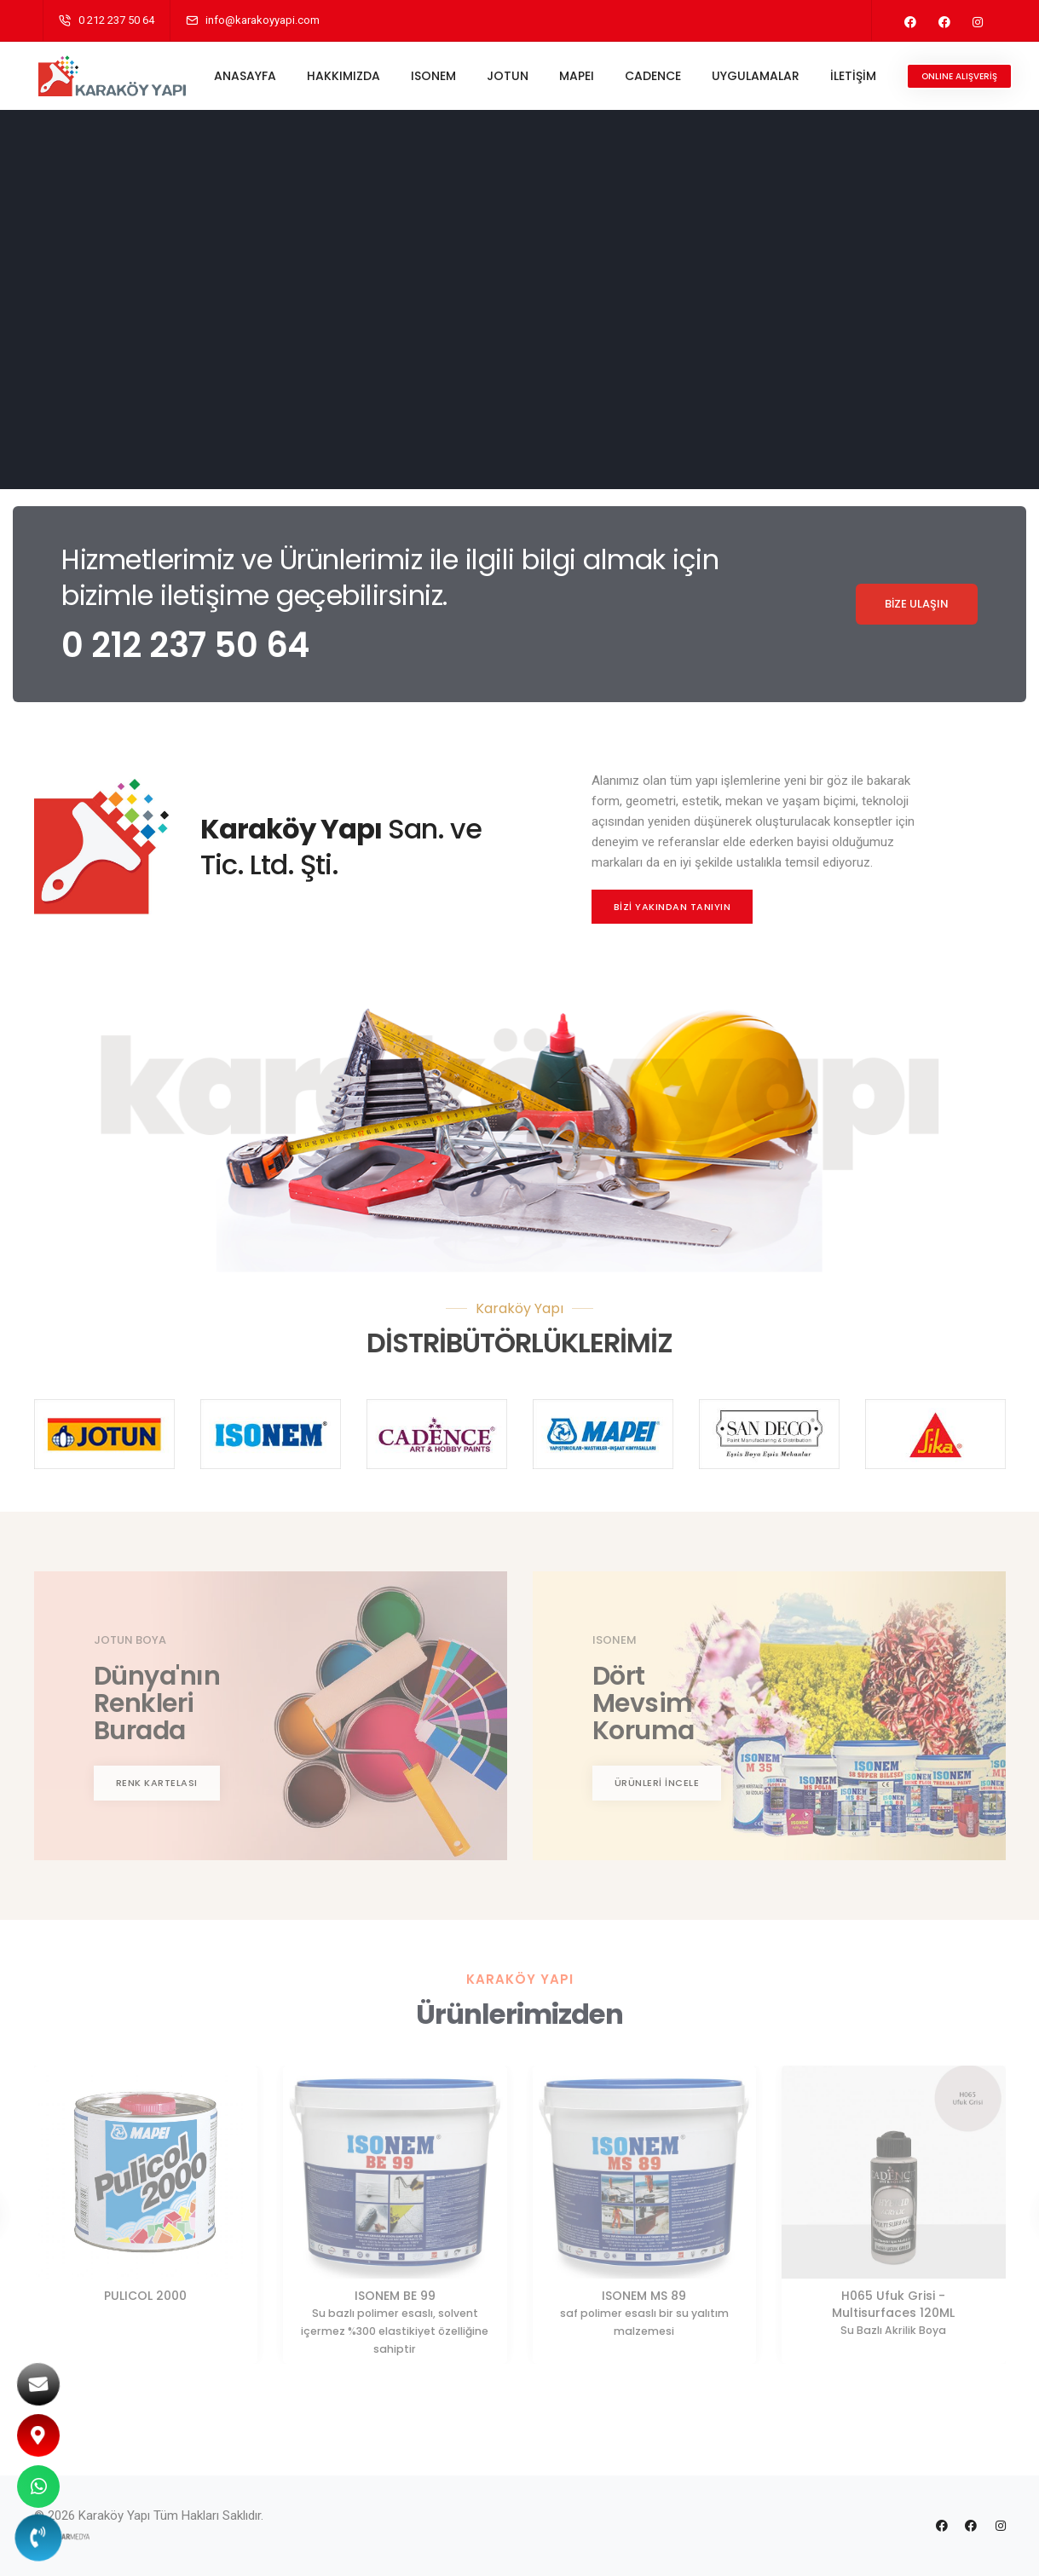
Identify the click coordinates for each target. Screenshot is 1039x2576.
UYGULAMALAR (759, 75)
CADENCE (656, 75)
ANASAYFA (248, 75)
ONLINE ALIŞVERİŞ (963, 76)
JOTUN (511, 75)
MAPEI (580, 75)
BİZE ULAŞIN (917, 604)
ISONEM (436, 75)
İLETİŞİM (857, 75)
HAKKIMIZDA (347, 75)
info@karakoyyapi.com (262, 20)
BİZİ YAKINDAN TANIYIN (672, 906)
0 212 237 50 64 (116, 20)
